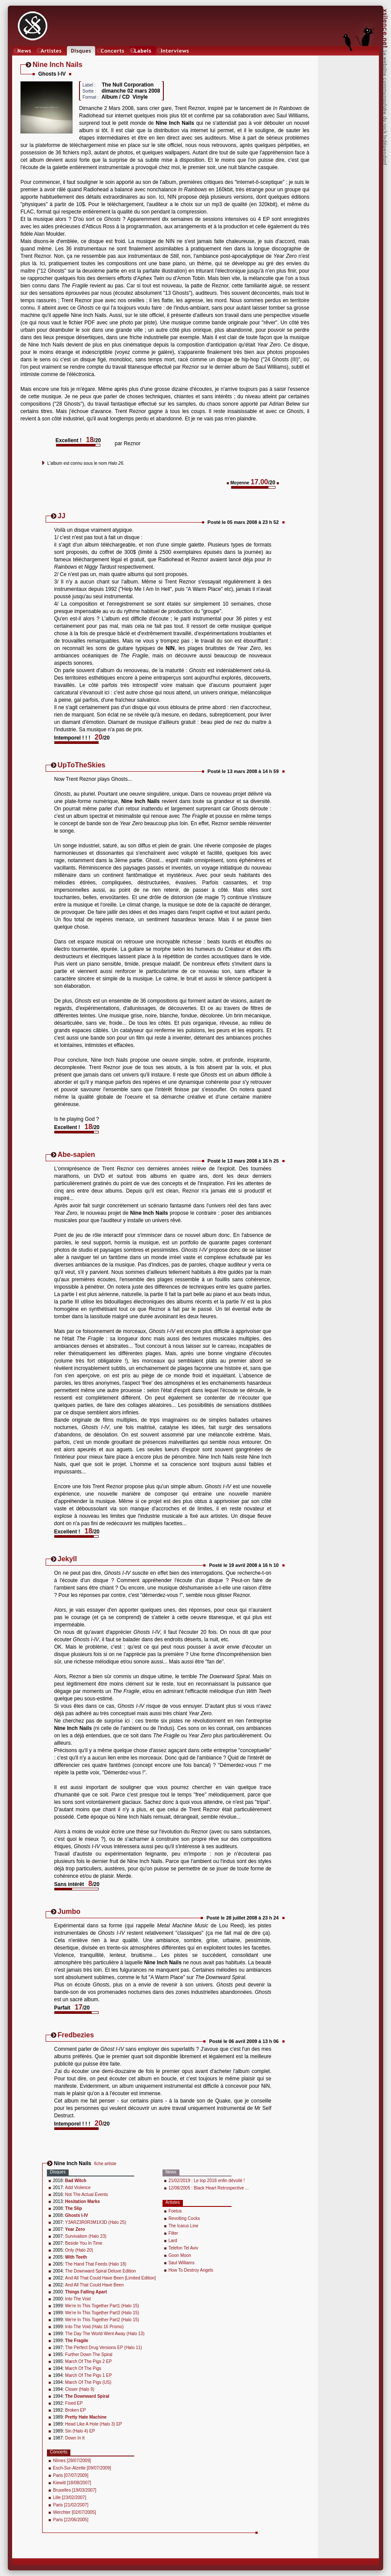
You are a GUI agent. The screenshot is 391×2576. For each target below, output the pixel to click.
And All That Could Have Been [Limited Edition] (110, 2278)
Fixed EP (74, 2403)
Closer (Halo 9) (79, 2389)
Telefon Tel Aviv (184, 2248)
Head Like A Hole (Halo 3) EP (93, 2424)
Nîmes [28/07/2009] (72, 2460)
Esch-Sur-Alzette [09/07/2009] (82, 2468)
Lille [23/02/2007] (69, 2497)
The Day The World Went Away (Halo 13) (105, 2333)
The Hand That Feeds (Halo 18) (95, 2264)
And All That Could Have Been (94, 2285)
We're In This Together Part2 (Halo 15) (102, 2319)
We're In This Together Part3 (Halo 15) (102, 2312)
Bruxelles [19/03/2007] (74, 2490)
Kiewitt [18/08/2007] (72, 2482)
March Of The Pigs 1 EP (88, 2375)
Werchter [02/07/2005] (74, 2512)
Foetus (175, 2211)
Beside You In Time (84, 2243)
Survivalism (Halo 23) (85, 2236)
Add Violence (78, 2187)
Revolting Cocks (184, 2218)
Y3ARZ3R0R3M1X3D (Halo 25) (95, 2222)
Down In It (75, 2438)
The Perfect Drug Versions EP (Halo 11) (103, 2347)
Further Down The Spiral (89, 2354)
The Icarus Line (184, 2225)
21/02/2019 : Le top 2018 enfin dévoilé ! (207, 2180)
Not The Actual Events (86, 2194)
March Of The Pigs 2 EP (88, 2361)
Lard (173, 2240)
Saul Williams (182, 2262)
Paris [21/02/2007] (70, 2505)
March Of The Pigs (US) (88, 2382)
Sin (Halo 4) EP (80, 2431)
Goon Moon (180, 2255)
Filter (173, 2233)
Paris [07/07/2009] (70, 2475)
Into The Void (78, 2298)
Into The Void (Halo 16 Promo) (94, 2326)
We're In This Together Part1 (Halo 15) (102, 2305)
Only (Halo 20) (79, 2250)
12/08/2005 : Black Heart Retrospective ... (209, 2188)
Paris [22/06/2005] (70, 2519)
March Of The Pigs (83, 2368)
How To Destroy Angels (191, 2270)
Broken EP (75, 2410)
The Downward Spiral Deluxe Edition (100, 2271)
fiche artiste (105, 2163)
